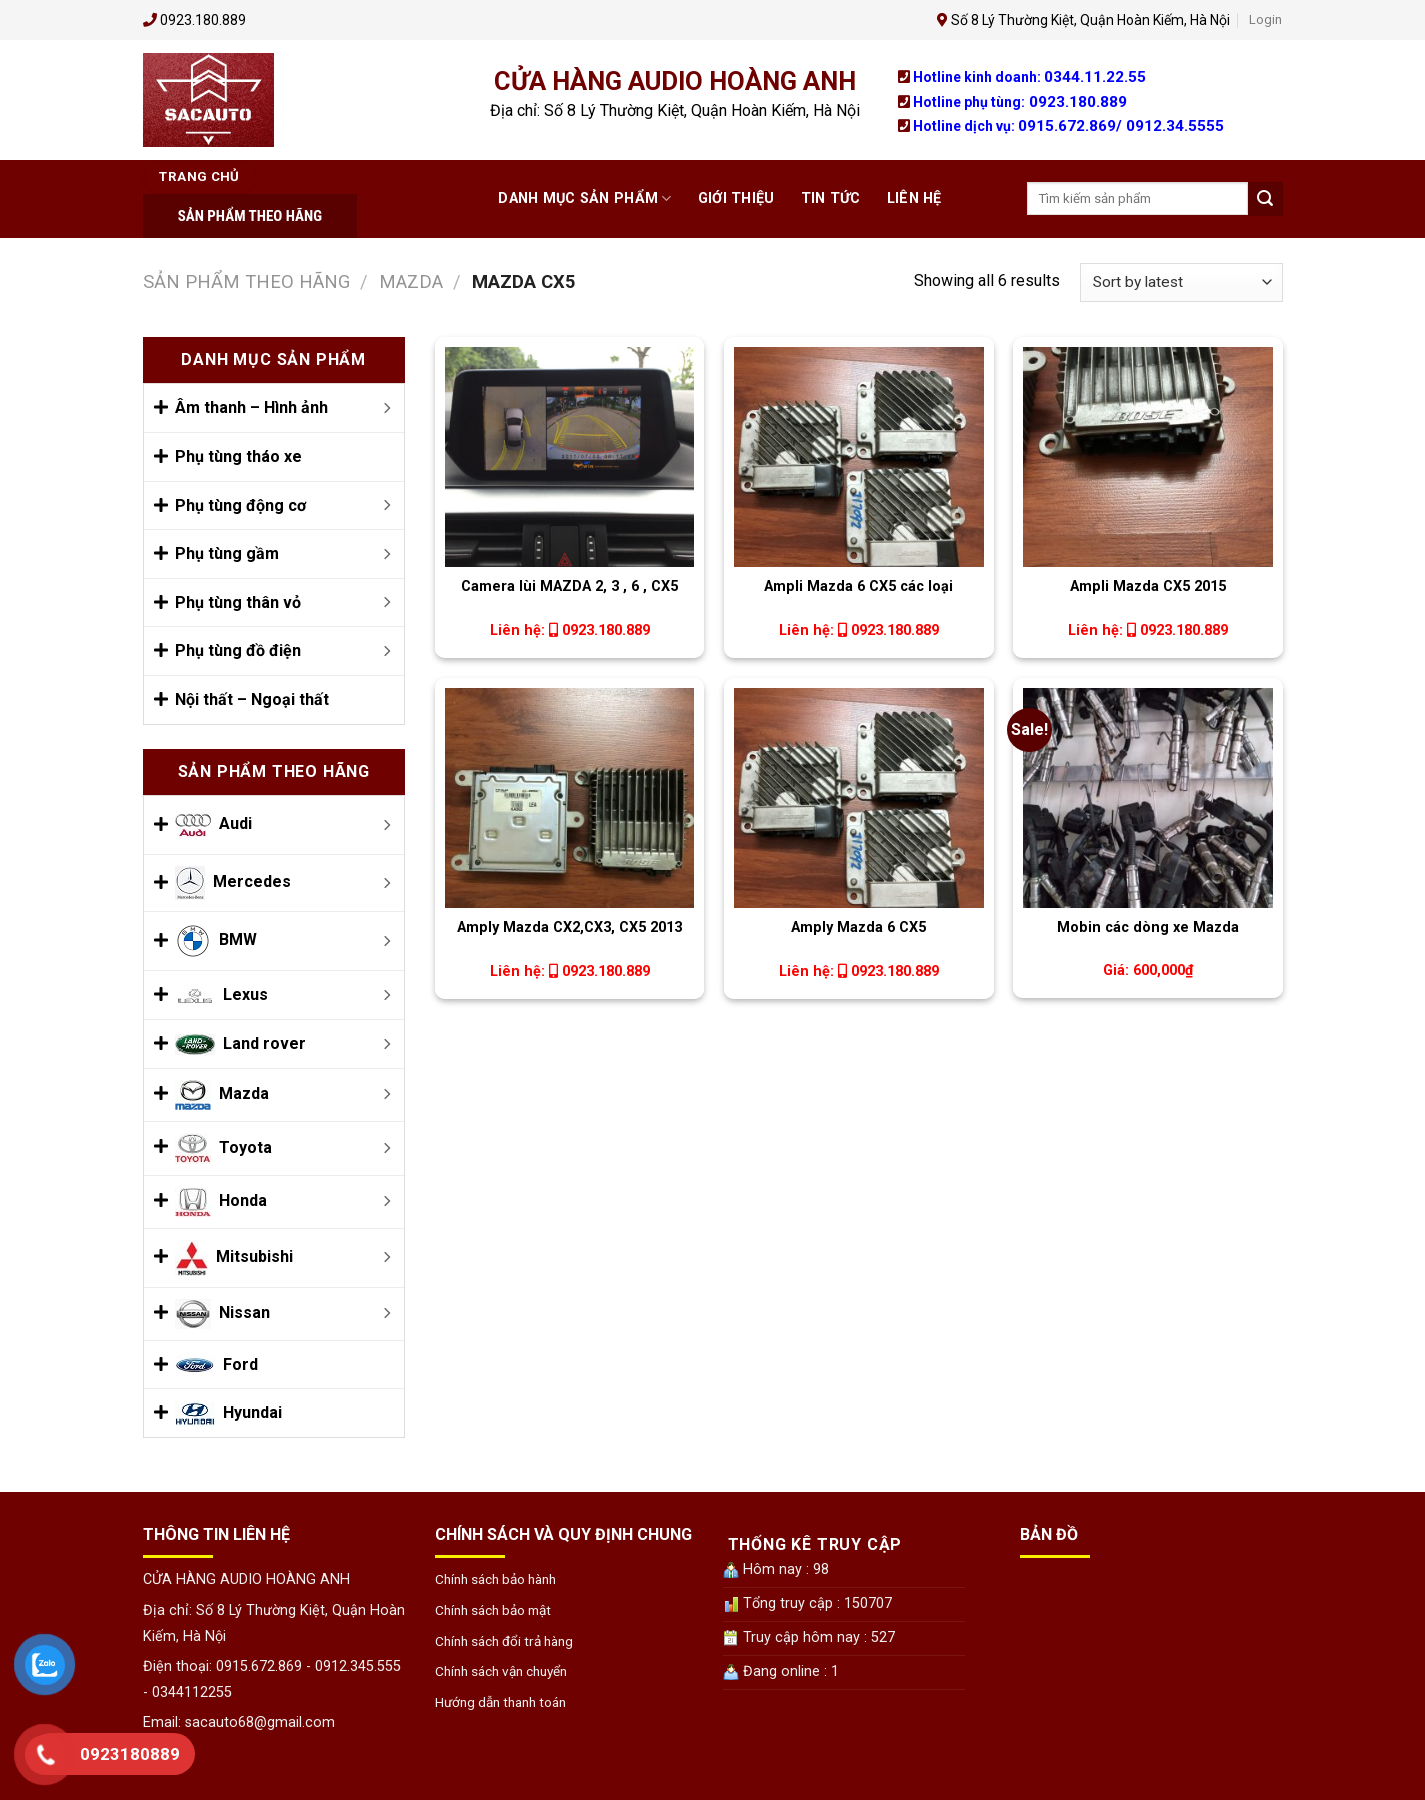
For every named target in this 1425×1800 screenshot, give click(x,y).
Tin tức (831, 198)
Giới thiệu (736, 198)
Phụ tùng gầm (227, 553)
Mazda (411, 281)
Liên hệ (914, 198)
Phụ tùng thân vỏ (238, 602)
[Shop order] (1181, 282)
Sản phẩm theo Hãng (246, 281)
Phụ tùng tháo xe (238, 456)
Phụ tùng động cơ (240, 505)
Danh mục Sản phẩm (584, 198)
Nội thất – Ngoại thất (252, 699)
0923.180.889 (1078, 102)
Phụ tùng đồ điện (238, 650)
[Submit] (1265, 199)
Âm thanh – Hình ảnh (251, 407)
